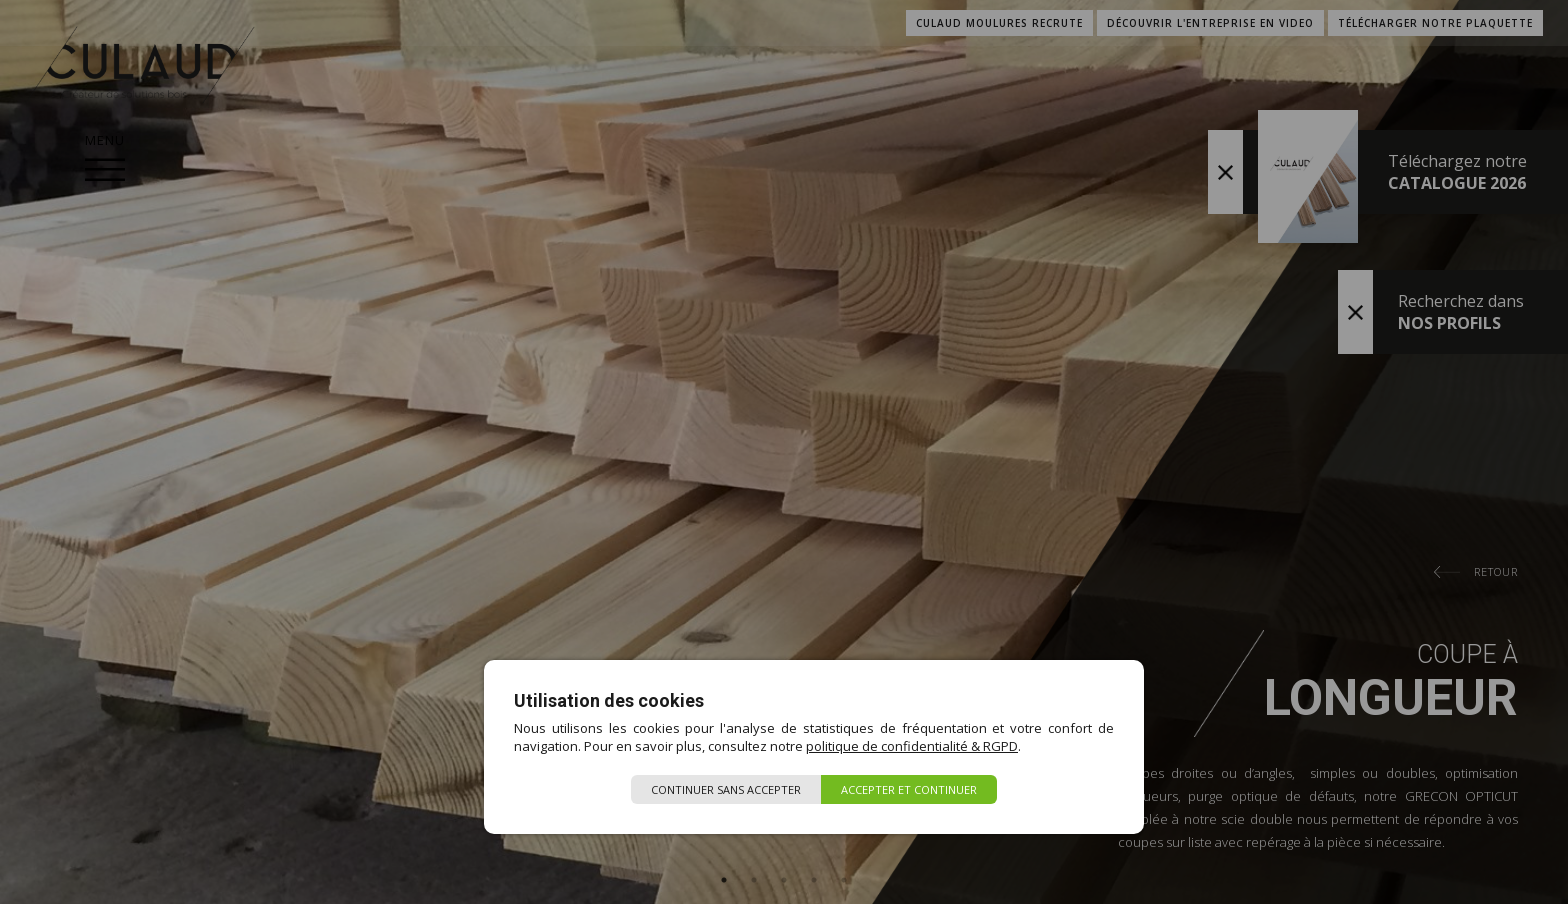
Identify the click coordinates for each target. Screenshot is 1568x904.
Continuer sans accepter (726, 789)
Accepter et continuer (909, 789)
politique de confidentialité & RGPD (912, 746)
